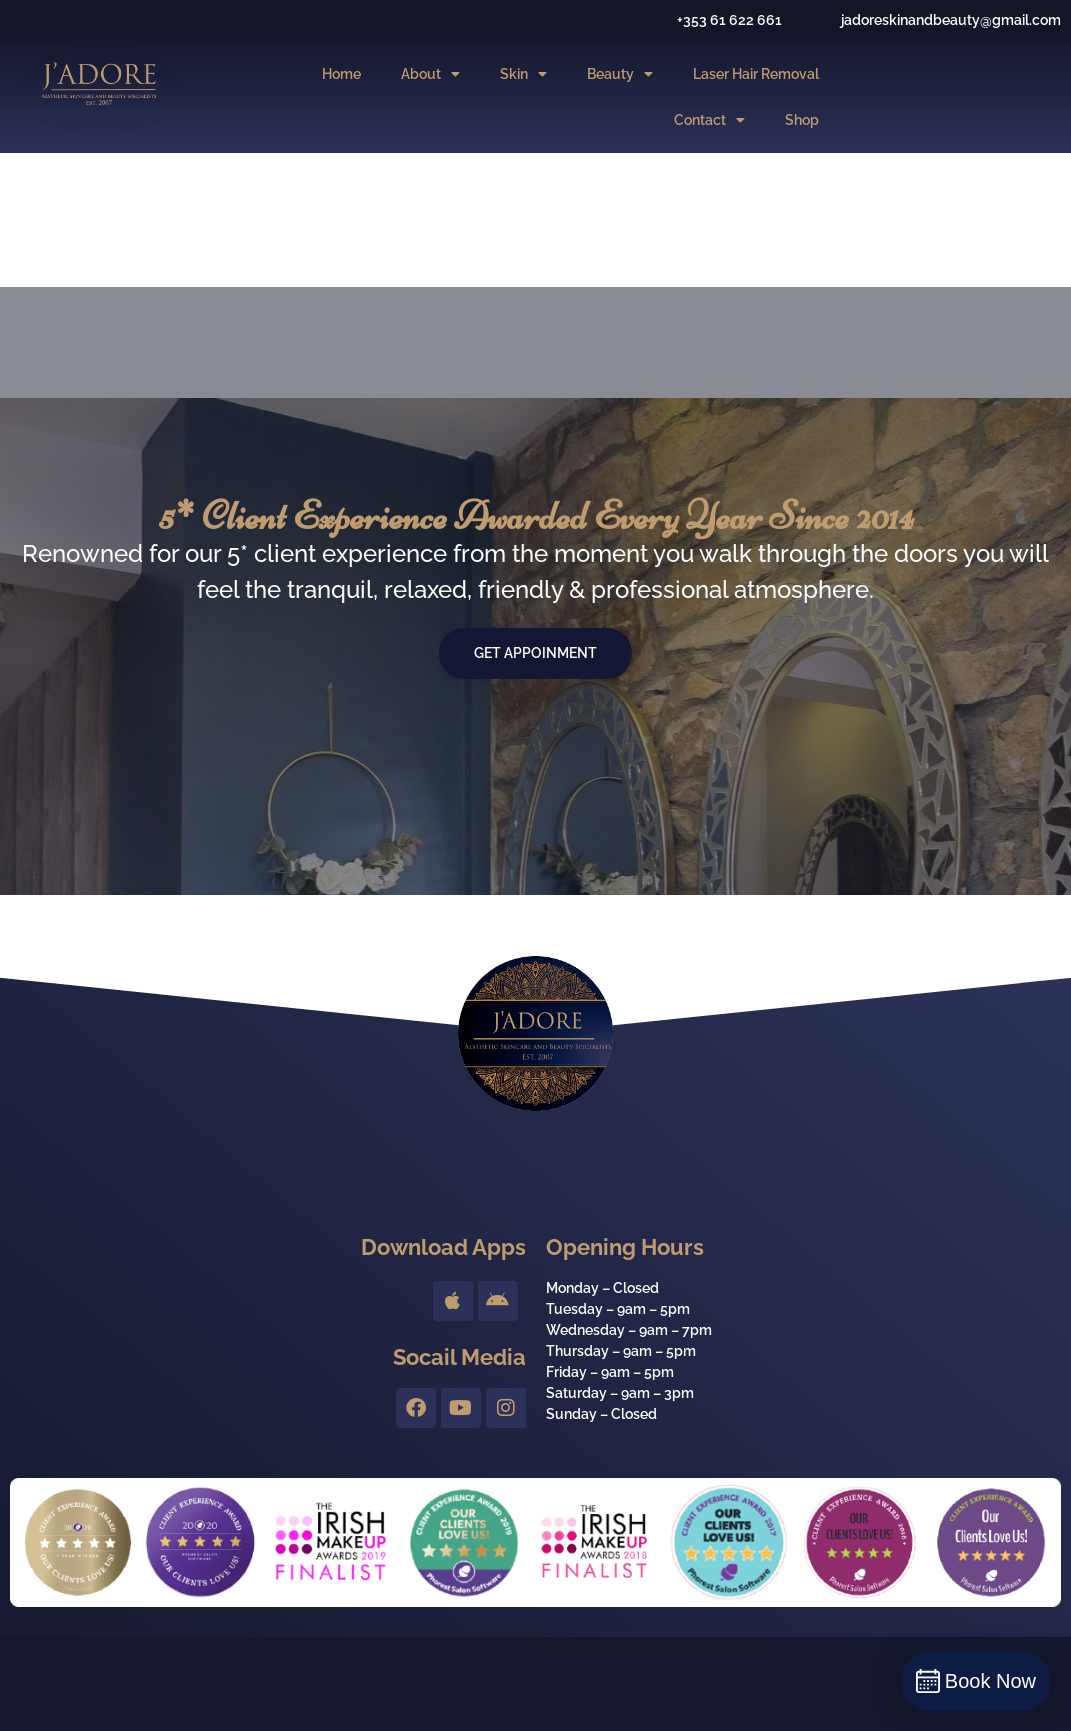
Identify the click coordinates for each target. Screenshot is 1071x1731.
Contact (709, 120)
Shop (802, 120)
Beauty (620, 74)
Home (341, 74)
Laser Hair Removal (756, 74)
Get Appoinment (535, 653)
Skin (523, 74)
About (430, 74)
